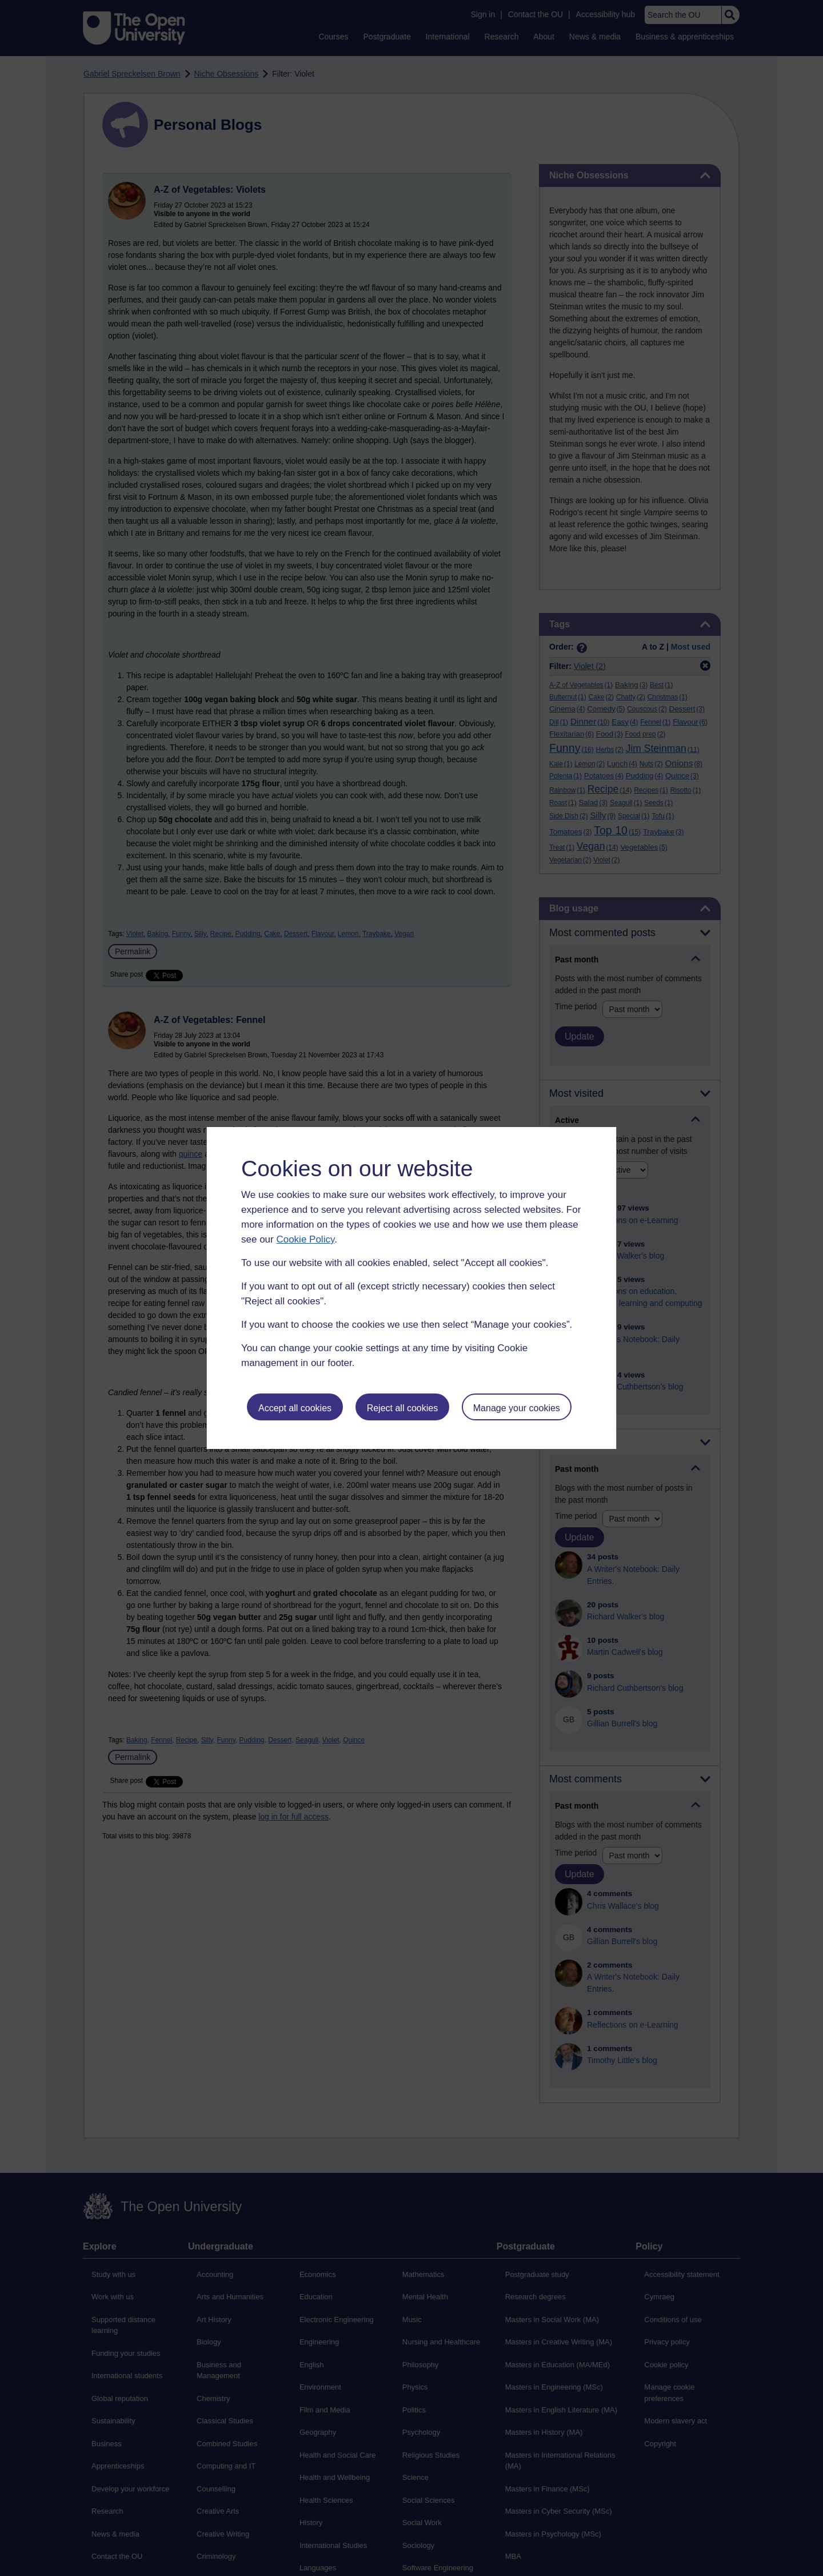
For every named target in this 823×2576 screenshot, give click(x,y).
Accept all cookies (294, 1408)
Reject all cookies (402, 1408)
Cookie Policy (305, 1239)
